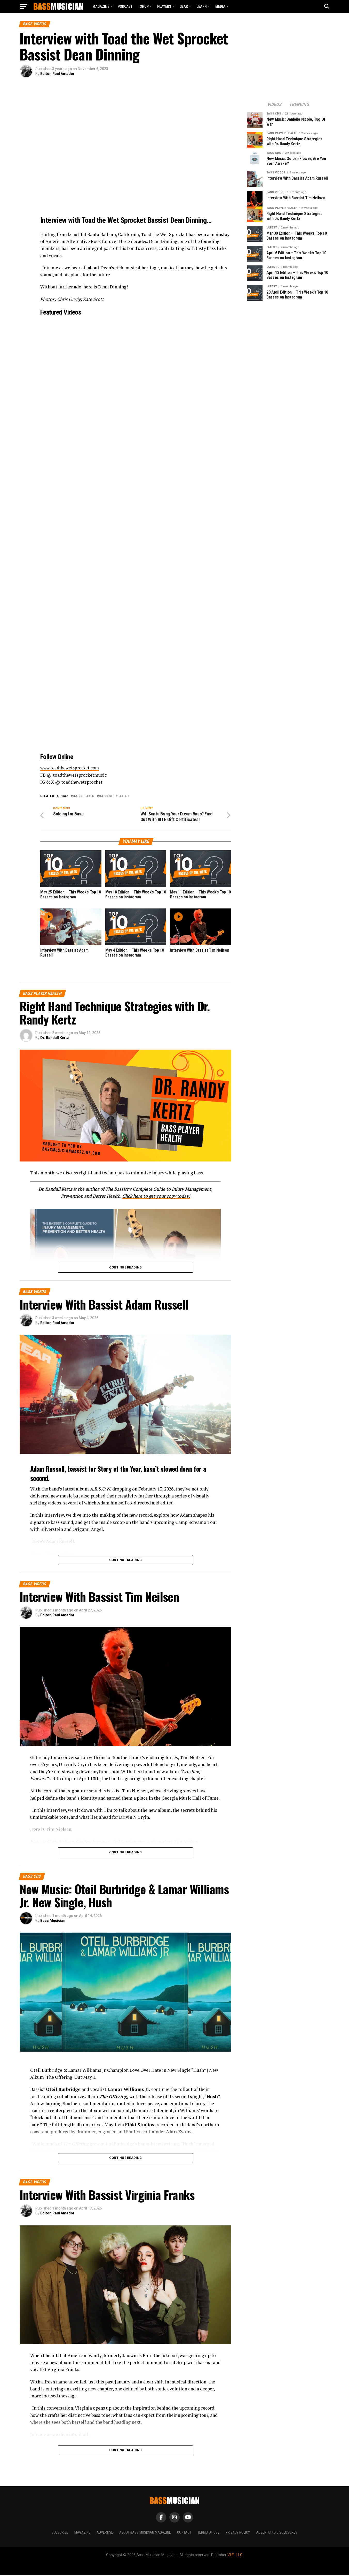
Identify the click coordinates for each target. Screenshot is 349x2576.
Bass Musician (52, 1921)
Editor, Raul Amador (57, 74)
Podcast (125, 6)
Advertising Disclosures (276, 2533)
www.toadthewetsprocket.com (71, 768)
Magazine (100, 6)
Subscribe (60, 2533)
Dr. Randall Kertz (54, 1038)
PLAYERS (164, 6)
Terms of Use (208, 2533)
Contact (184, 2533)
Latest (123, 796)
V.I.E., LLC (234, 2556)
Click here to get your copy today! (156, 1196)
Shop (144, 6)
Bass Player (83, 796)
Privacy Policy (238, 2533)
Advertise (105, 2533)
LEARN (201, 6)
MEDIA (220, 6)
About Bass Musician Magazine (145, 2533)
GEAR (184, 6)
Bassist (106, 796)
